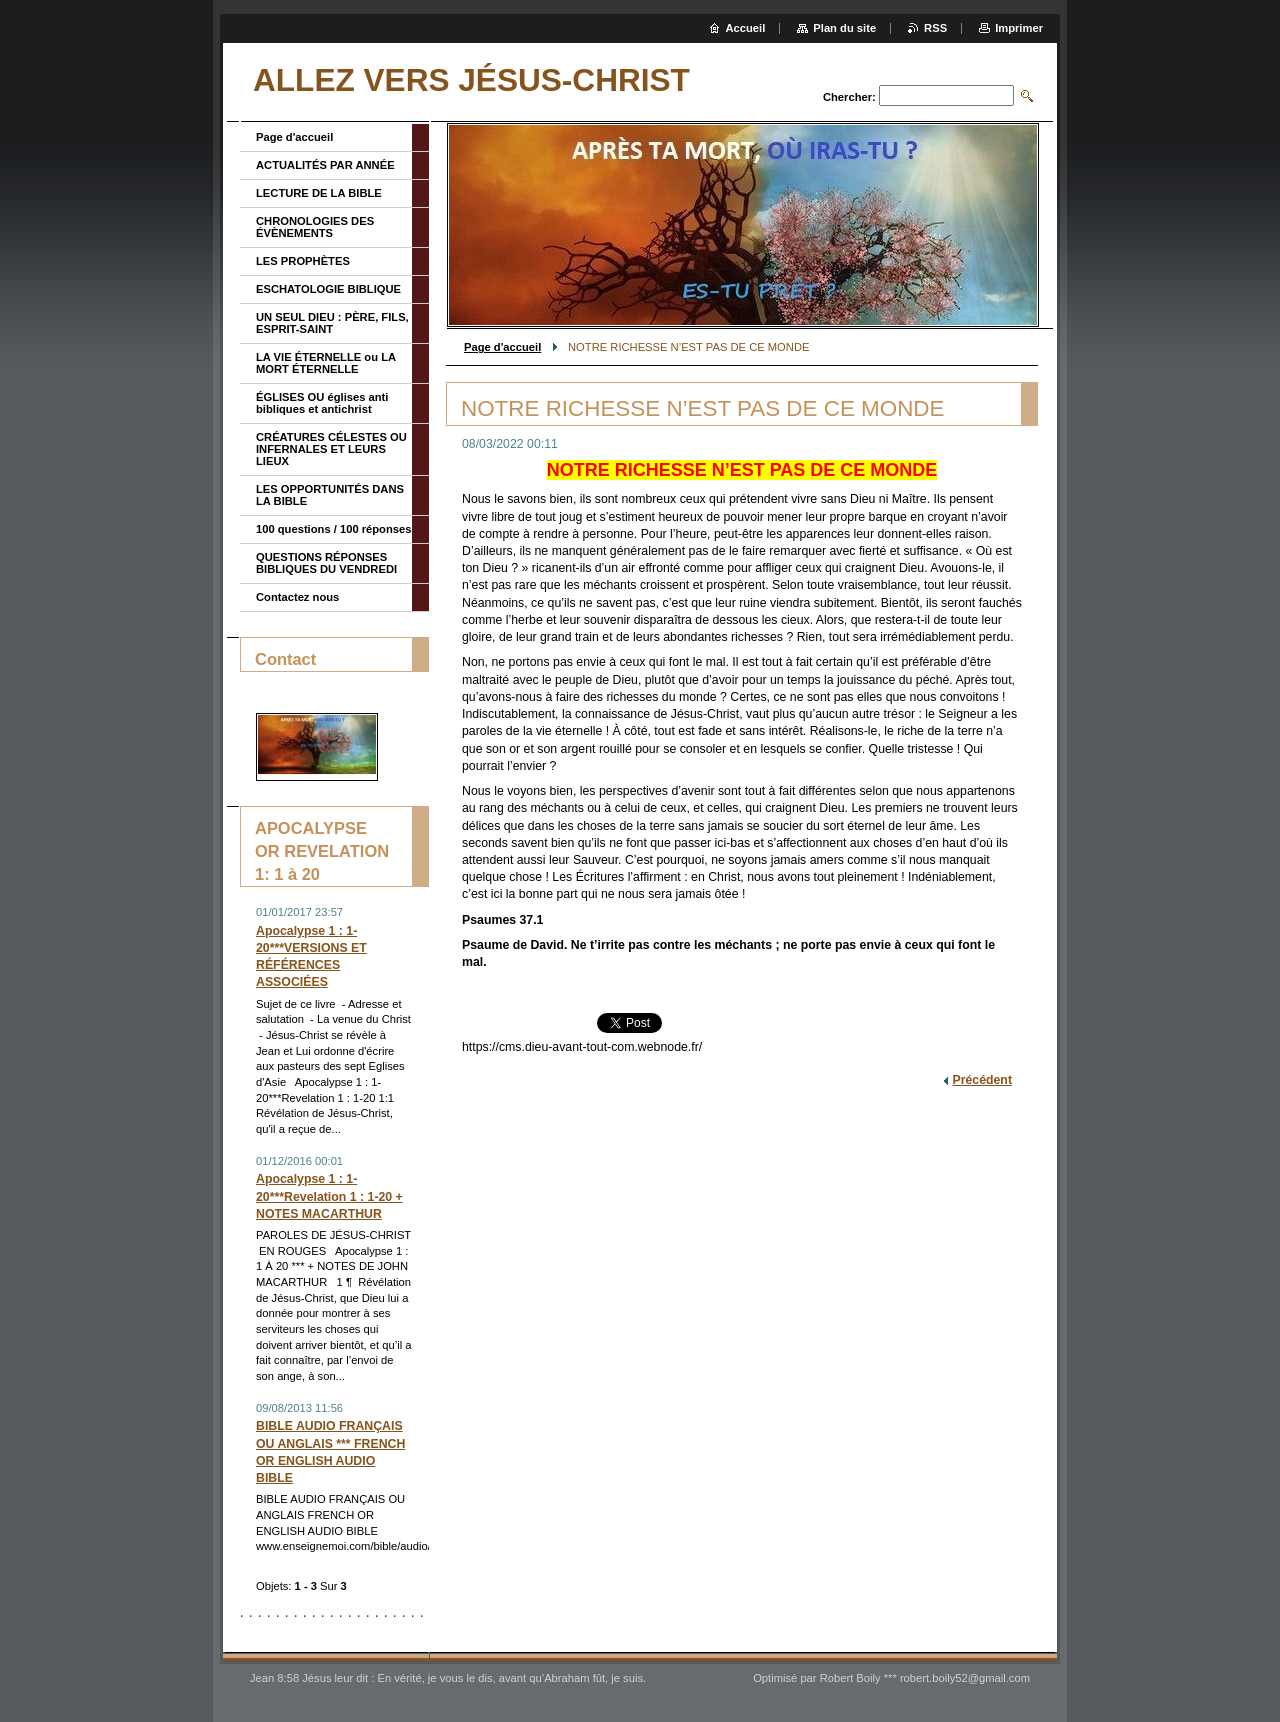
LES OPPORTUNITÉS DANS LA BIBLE (330, 495)
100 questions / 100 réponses (333, 529)
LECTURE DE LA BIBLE (319, 193)
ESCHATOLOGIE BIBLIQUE (328, 289)
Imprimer (1019, 28)
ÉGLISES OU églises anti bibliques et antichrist (322, 403)
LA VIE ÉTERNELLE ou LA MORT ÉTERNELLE (326, 363)
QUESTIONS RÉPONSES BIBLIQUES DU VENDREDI (326, 563)
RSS (935, 28)
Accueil (746, 28)
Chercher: (849, 97)
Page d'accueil (502, 347)
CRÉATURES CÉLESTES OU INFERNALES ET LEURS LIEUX (331, 449)
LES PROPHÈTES (303, 261)
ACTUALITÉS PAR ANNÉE (325, 165)
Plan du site (844, 28)
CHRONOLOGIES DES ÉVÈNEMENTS (315, 227)
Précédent (982, 1080)
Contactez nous (297, 597)
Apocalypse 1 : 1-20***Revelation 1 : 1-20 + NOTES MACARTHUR (329, 1196)
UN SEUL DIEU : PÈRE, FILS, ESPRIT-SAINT (332, 323)
